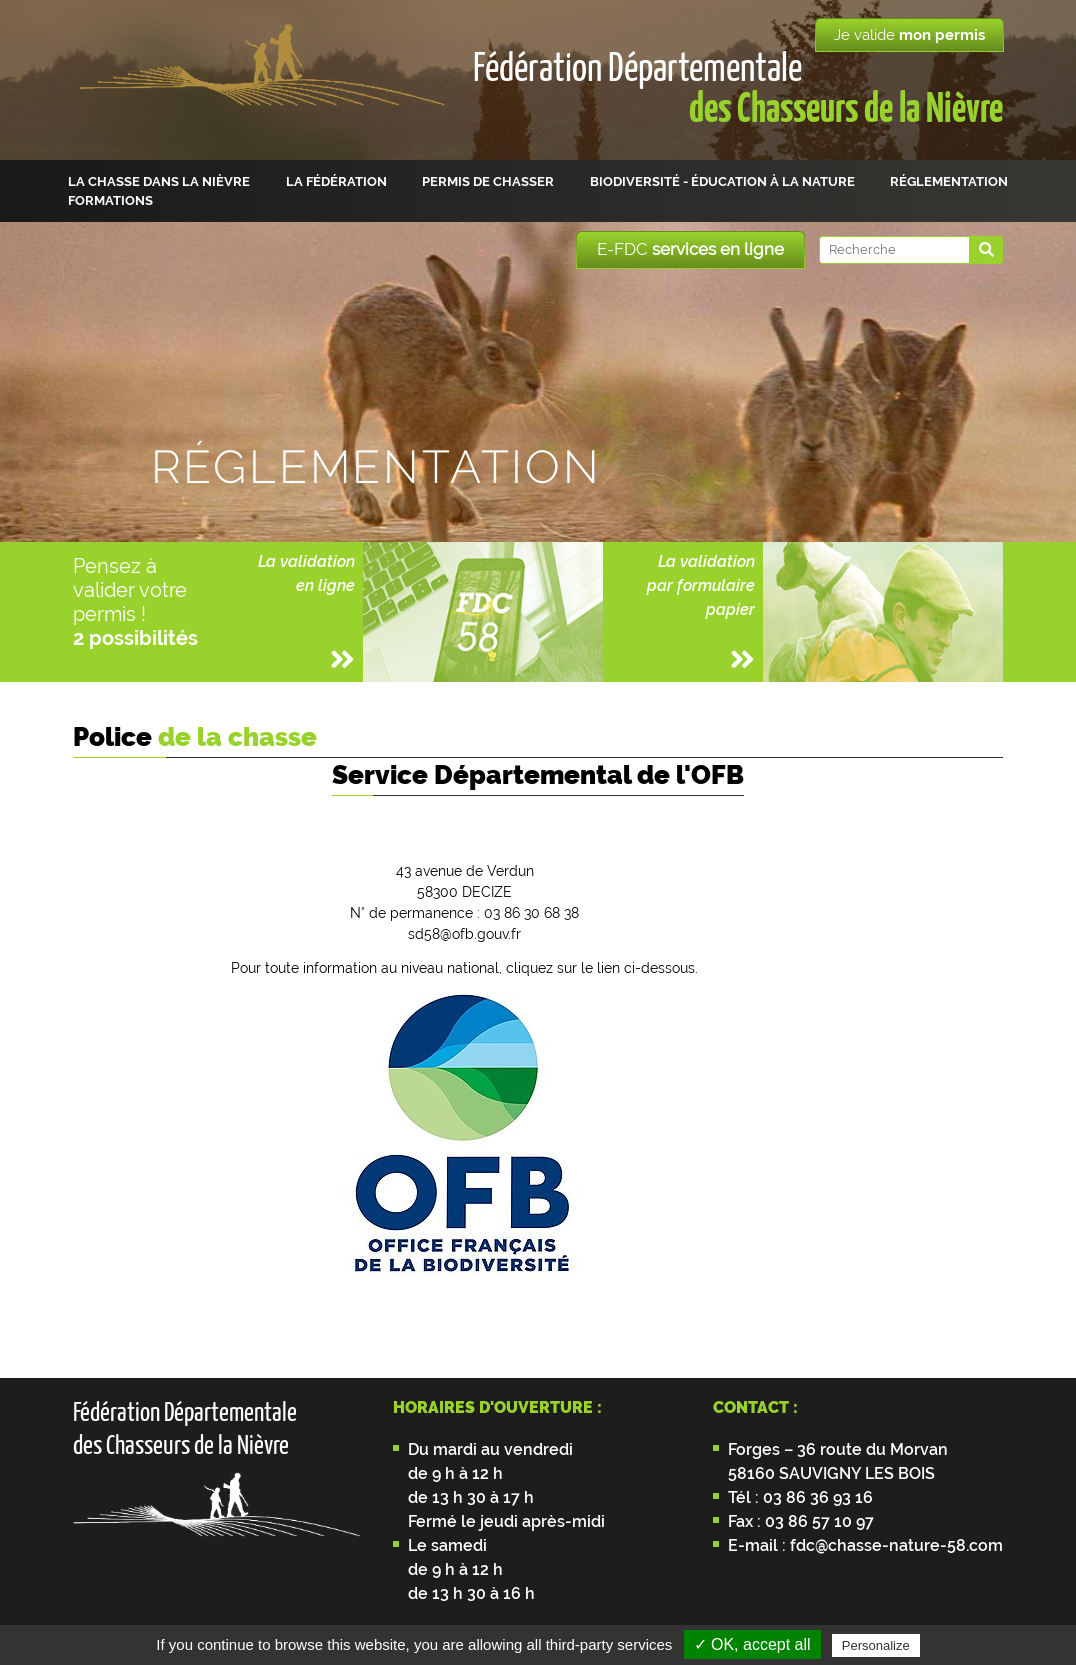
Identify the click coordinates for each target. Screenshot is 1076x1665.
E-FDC (690, 249)
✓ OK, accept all (752, 1644)
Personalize (876, 1645)
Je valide (909, 35)
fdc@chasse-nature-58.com (894, 1545)
